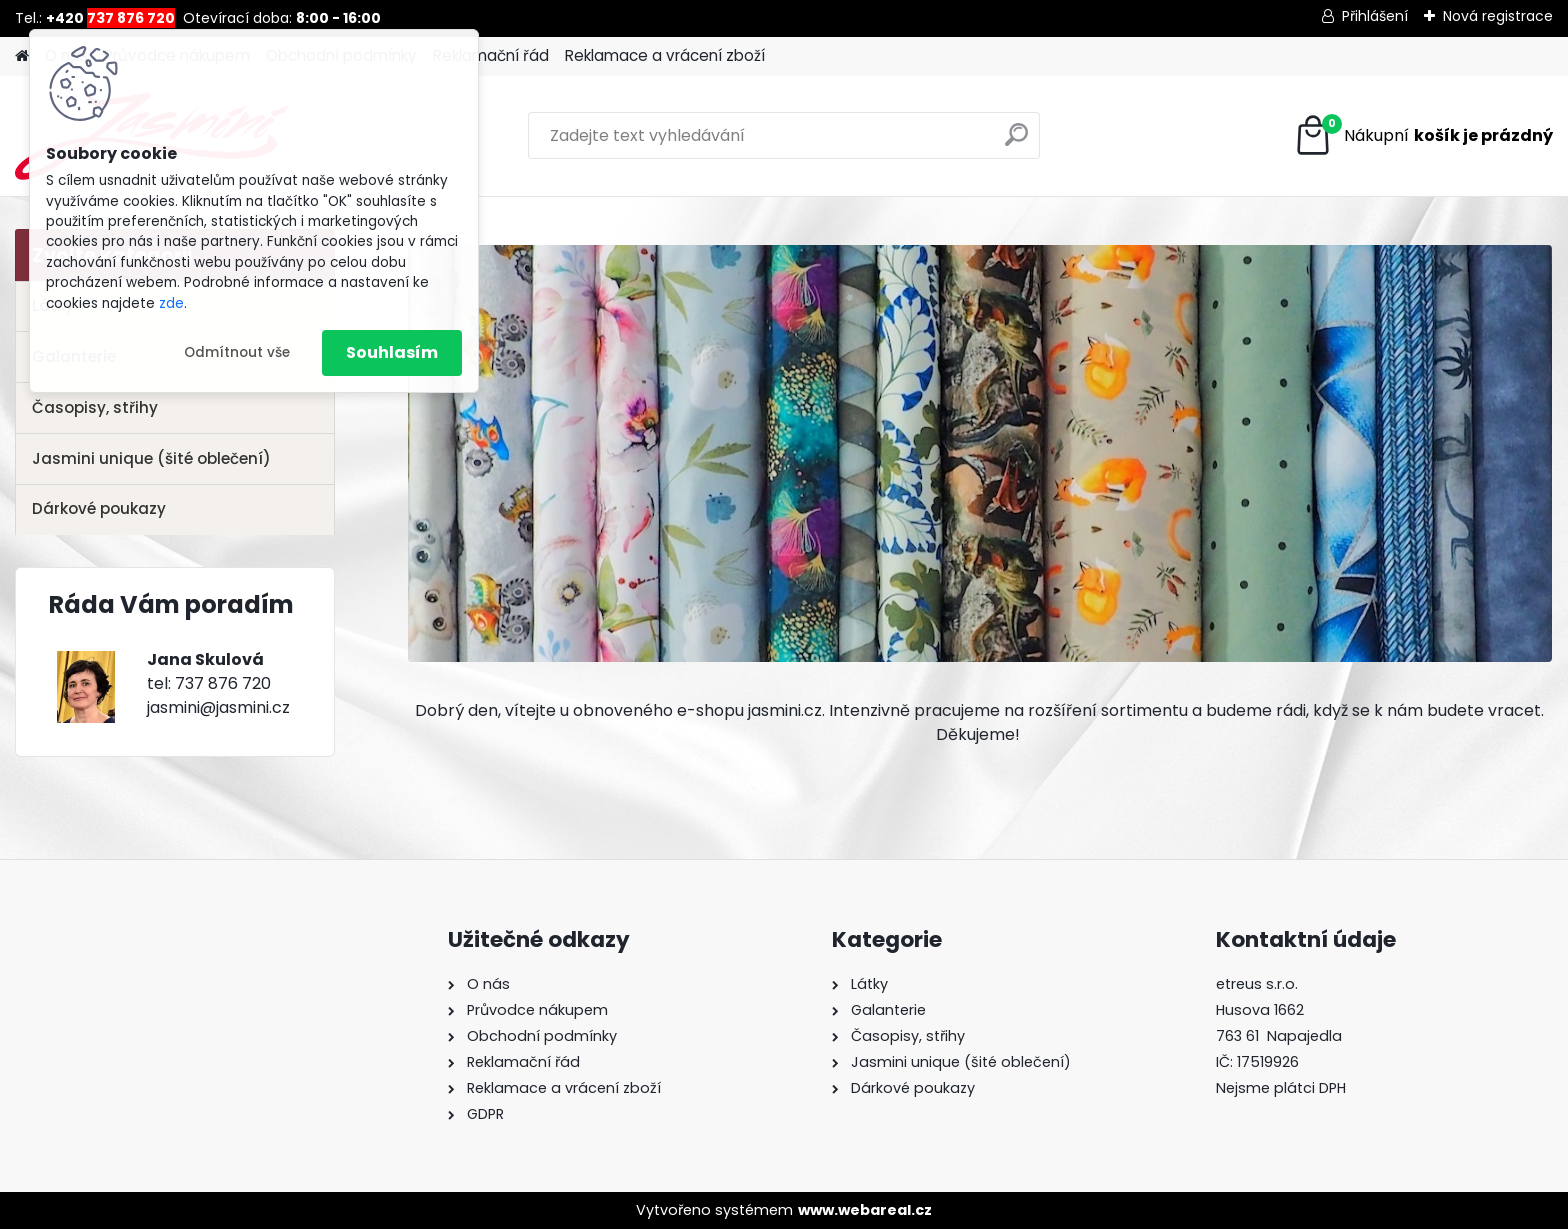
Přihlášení (1375, 16)
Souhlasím (392, 352)
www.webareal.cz (865, 1210)
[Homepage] (22, 56)
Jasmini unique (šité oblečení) (151, 458)
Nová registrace (1498, 16)
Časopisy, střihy (95, 407)
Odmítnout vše (237, 352)
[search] (1016, 142)
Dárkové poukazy (99, 508)
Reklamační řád (491, 55)
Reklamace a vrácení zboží (665, 55)
